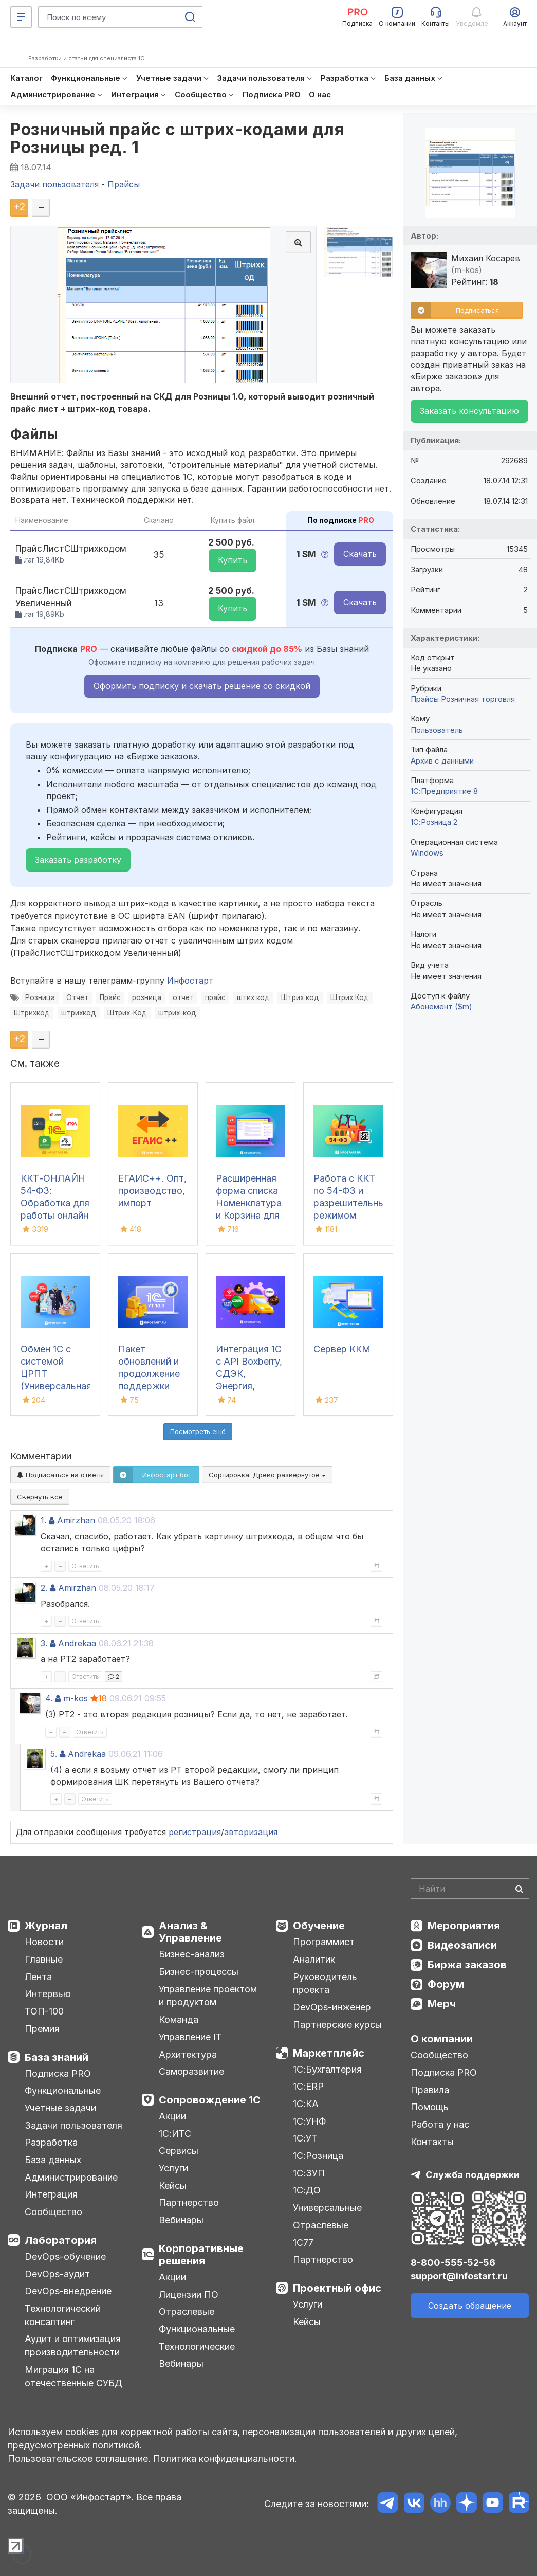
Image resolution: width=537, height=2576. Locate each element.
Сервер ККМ (342, 1349)
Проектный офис (337, 2288)
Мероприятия (464, 1925)
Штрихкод (32, 1013)
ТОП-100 (44, 2011)
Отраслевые (186, 2311)
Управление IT (190, 2036)
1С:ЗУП (309, 2173)
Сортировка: (267, 1475)
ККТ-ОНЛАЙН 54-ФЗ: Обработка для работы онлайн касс (55, 1203)
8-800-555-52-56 (453, 2262)
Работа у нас (440, 2124)
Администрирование (71, 2177)
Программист (324, 1941)
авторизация (250, 1832)
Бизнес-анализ (192, 1954)
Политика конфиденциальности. (225, 2458)
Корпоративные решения (201, 2254)
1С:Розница (318, 2155)
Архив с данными (442, 761)
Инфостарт (190, 980)
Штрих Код (349, 997)
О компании (442, 2039)
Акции (172, 2116)
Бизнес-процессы (198, 1971)
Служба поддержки (472, 2174)
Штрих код (300, 997)
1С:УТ (305, 2138)
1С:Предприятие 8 (444, 791)
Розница (40, 997)
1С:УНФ (309, 2121)
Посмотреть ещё (198, 1431)
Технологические (197, 2346)
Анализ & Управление (190, 1931)
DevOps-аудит (57, 2274)
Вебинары (181, 2220)
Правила (430, 2089)
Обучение (319, 1925)
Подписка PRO (58, 2073)
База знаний (56, 2057)
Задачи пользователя (73, 2125)
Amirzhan (76, 1520)
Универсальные (327, 2207)
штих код (253, 997)
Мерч (442, 2004)
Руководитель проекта (325, 1983)
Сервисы (178, 2150)
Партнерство (189, 2202)
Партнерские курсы (337, 2024)
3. (44, 1643)
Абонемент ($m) (441, 1006)
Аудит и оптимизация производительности (73, 2345)
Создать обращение (469, 2305)
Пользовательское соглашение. (79, 2458)
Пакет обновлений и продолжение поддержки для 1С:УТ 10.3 (150, 1374)
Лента (38, 1976)
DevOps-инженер (332, 2007)
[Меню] (21, 17)
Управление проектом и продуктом (208, 1996)
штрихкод (78, 1013)
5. (53, 1754)
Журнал (46, 1925)
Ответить (85, 1566)
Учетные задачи (60, 2107)
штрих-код (177, 1013)
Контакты (432, 2141)
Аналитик (314, 1959)
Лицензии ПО (188, 2294)
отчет (183, 997)
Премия (42, 2028)
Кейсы (173, 2185)
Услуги (173, 2168)
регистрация (195, 1832)
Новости (44, 1941)
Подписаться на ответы (60, 1475)
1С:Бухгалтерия (327, 2069)
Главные (44, 1959)
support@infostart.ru (459, 2276)
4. (48, 1698)
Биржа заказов (467, 1964)
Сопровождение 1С (210, 2100)
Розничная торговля (478, 699)
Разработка (51, 2142)
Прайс (110, 997)
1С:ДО (307, 2190)
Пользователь (437, 730)
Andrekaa (77, 1643)
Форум (446, 1984)
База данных (53, 2159)
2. (44, 1588)
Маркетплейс (328, 2053)
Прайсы (425, 699)
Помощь (430, 2106)
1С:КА (306, 2103)
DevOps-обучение (65, 2256)
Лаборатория (61, 2240)
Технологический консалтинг (63, 2315)
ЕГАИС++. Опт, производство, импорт (152, 1190)
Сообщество (53, 2211)
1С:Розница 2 (434, 822)
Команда (178, 2019)
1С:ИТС (175, 2133)
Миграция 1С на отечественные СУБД (73, 2376)
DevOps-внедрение (68, 2290)
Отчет (77, 997)
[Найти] (519, 1888)
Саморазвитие (191, 2071)
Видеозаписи (462, 1945)
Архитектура (188, 2054)
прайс (215, 997)
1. (43, 1520)
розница (146, 997)
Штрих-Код (127, 1013)
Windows (427, 853)
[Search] (470, 1888)
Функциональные (63, 2090)
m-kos (75, 1698)
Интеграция (51, 2194)
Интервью (48, 1993)
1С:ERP (308, 2086)
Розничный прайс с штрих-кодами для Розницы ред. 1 (177, 138)
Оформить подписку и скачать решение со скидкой (202, 686)
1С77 (303, 2242)
